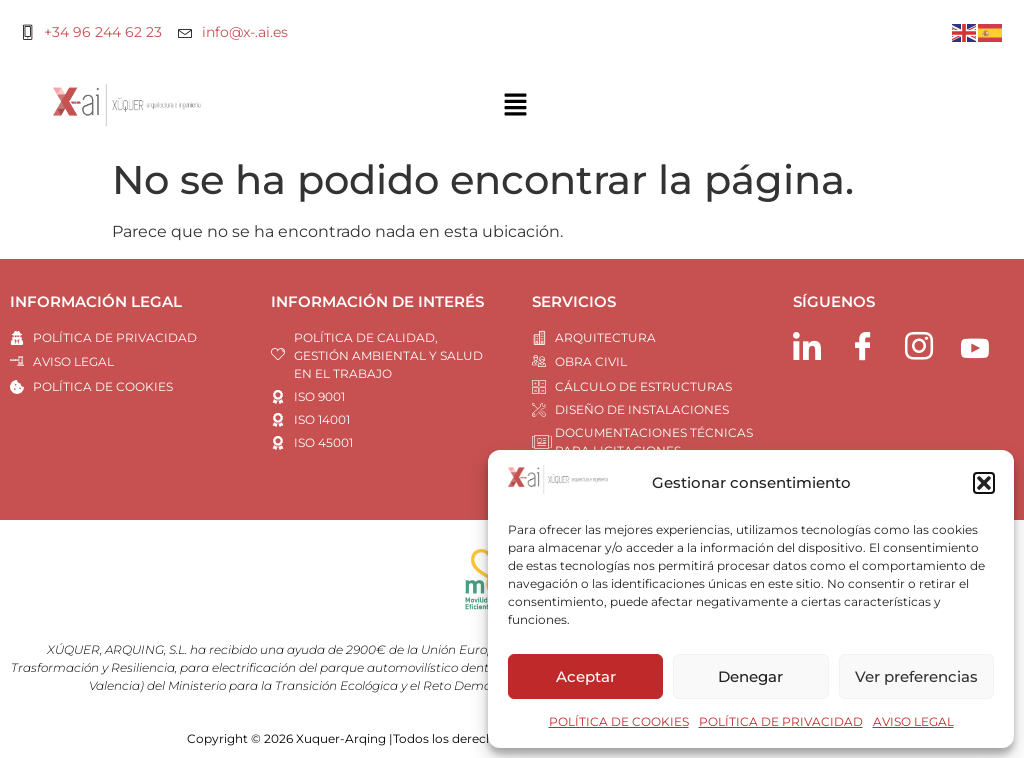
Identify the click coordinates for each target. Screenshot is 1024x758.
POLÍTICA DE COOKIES (619, 721)
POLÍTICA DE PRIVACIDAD (781, 721)
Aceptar (586, 676)
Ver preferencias (916, 676)
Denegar (750, 676)
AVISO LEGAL (913, 721)
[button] (984, 483)
